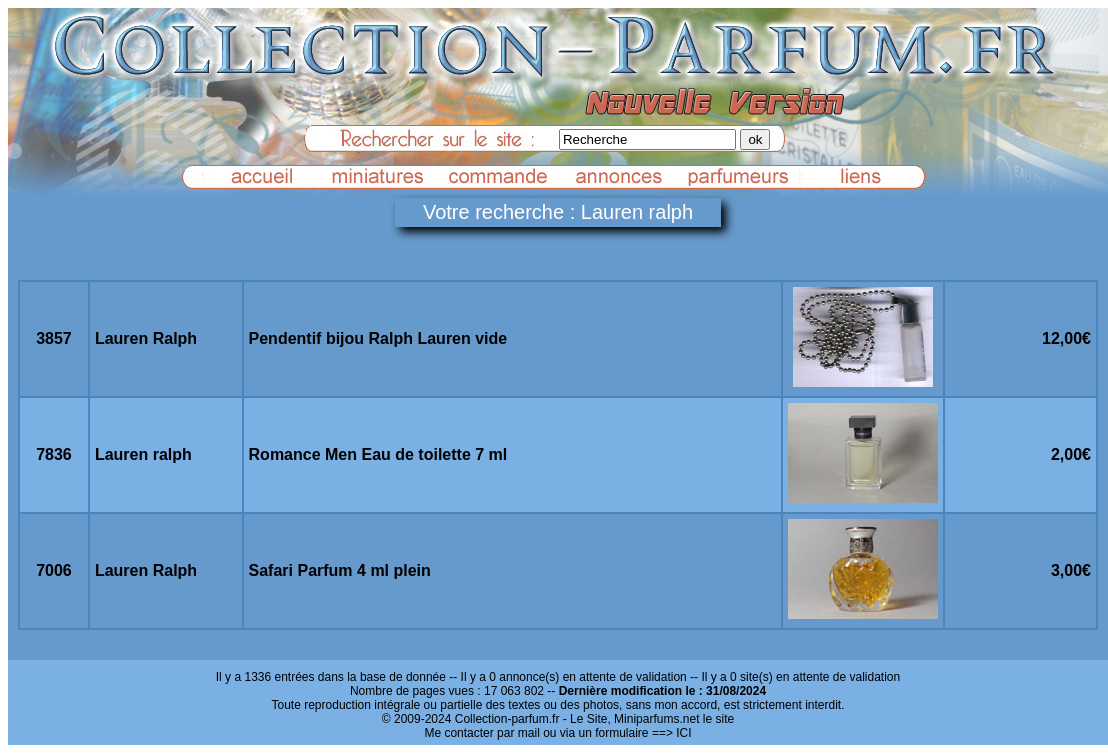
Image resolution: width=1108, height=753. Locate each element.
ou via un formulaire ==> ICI (617, 733)
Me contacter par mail (481, 733)
